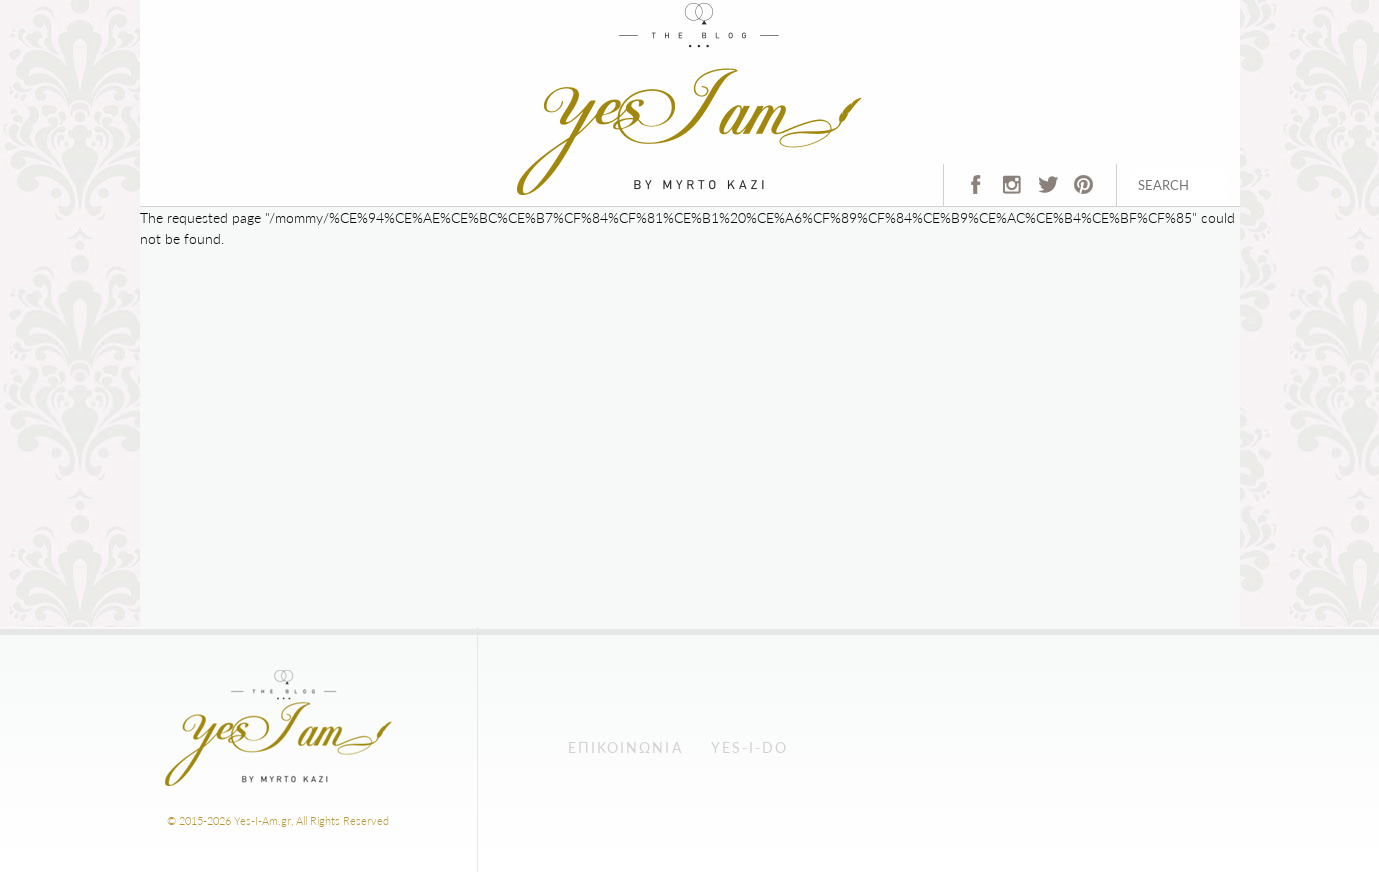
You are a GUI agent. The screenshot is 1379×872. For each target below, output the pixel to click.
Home (533, 10)
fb (968, 191)
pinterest (1081, 191)
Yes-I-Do (750, 747)
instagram (1009, 191)
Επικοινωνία (625, 747)
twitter (1045, 191)
